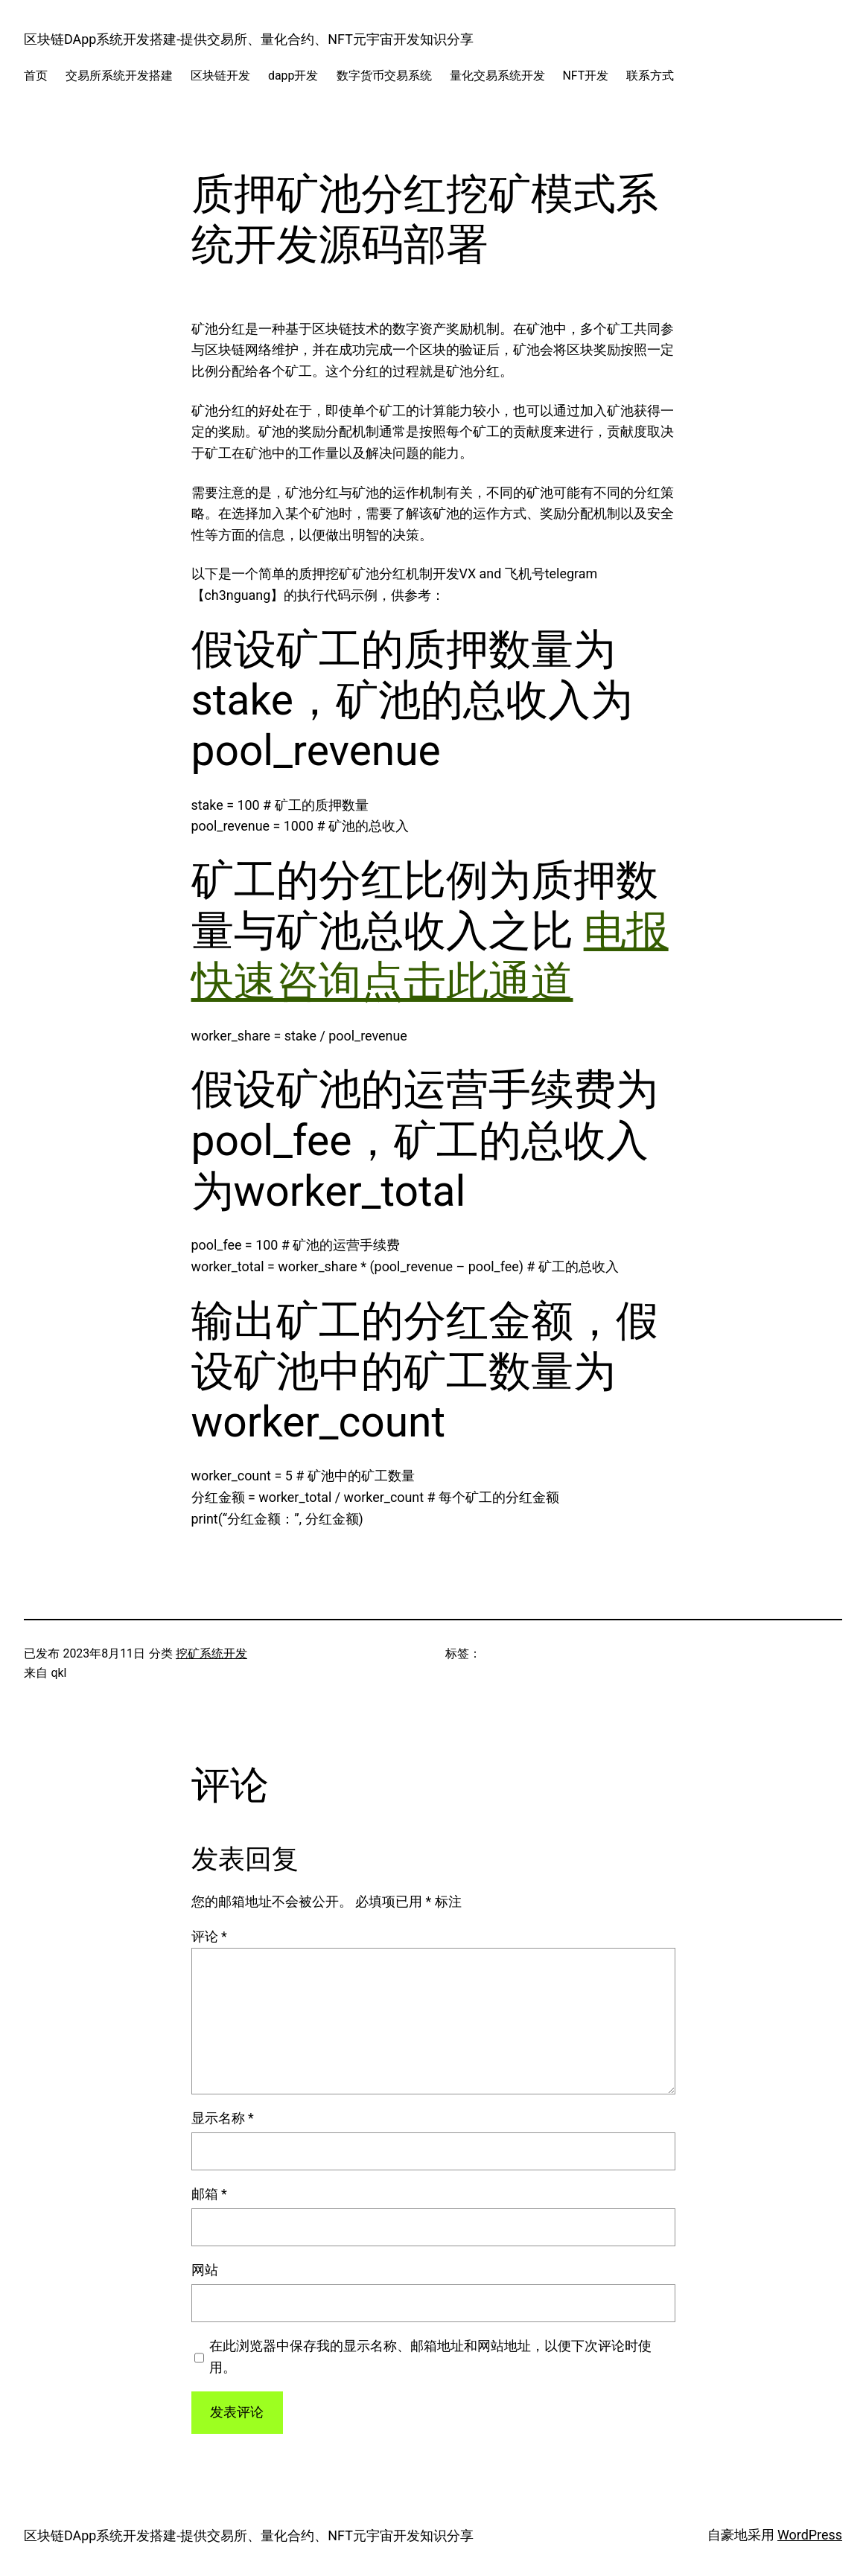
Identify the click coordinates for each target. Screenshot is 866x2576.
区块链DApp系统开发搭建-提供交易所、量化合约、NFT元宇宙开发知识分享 (249, 39)
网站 (204, 2270)
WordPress (809, 2535)
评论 (209, 1936)
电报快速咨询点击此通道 (430, 956)
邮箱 (209, 2194)
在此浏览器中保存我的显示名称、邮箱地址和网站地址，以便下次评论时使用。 (430, 2356)
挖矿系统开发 (211, 1653)
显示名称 (222, 2118)
